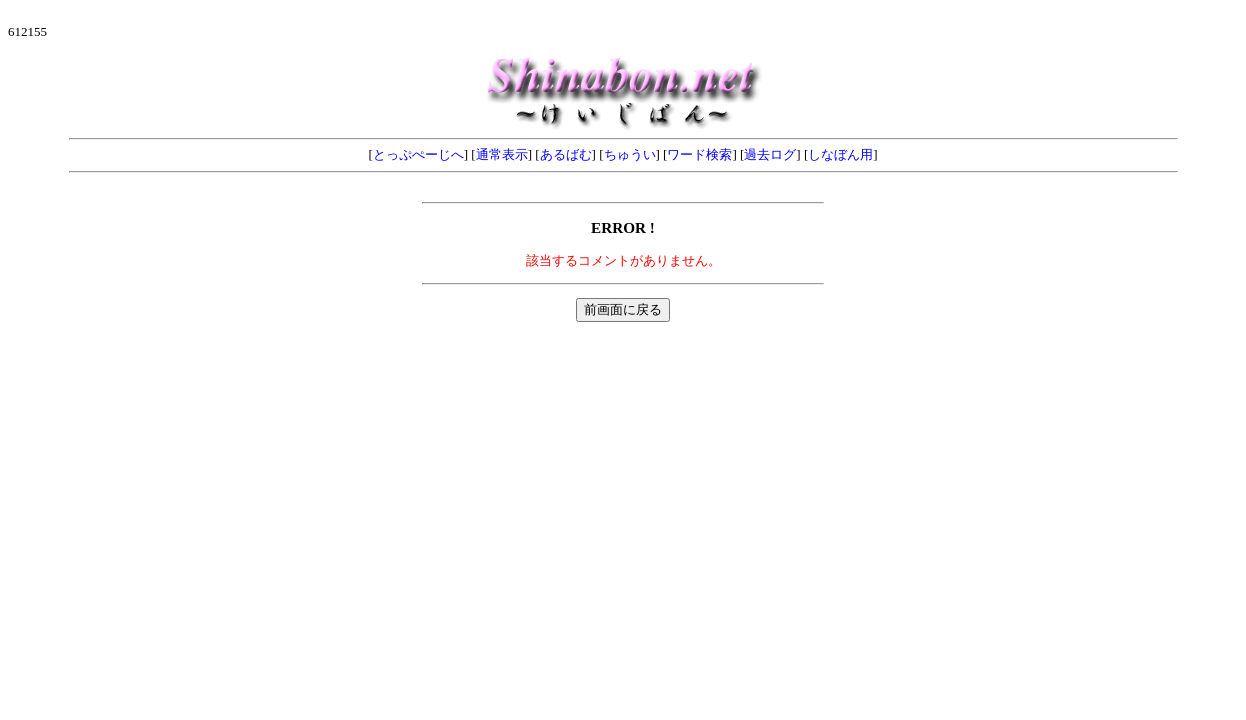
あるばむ (566, 154)
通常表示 (502, 154)
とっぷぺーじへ (418, 154)
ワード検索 (699, 154)
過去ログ (770, 154)
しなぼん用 (840, 154)
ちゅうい (630, 154)
